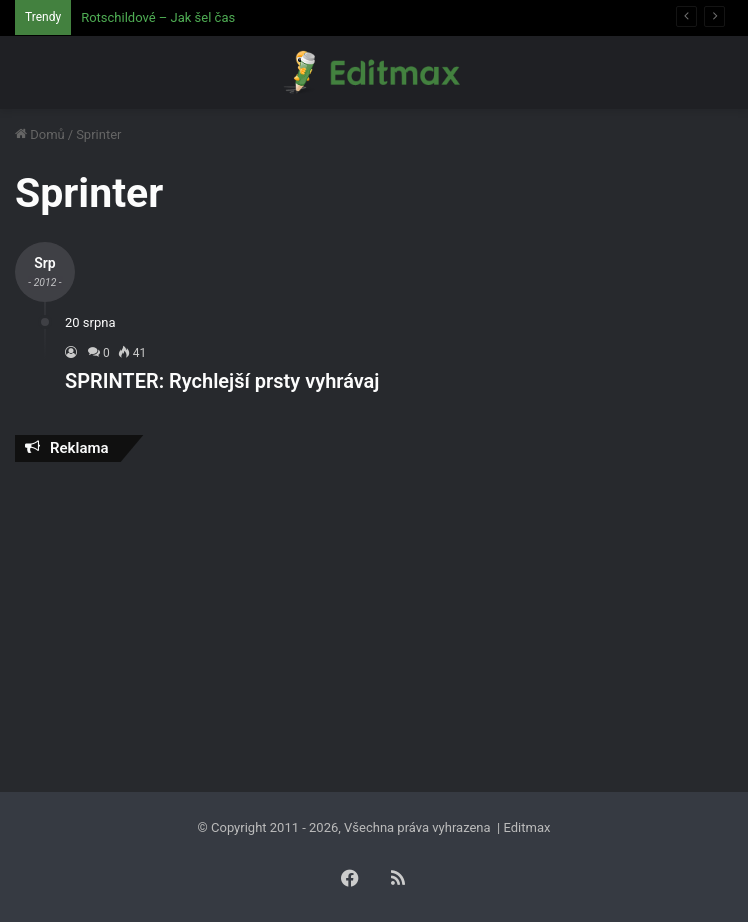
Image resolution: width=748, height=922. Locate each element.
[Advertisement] (374, 622)
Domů (40, 134)
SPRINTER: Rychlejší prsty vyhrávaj (222, 381)
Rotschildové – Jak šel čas (158, 17)
